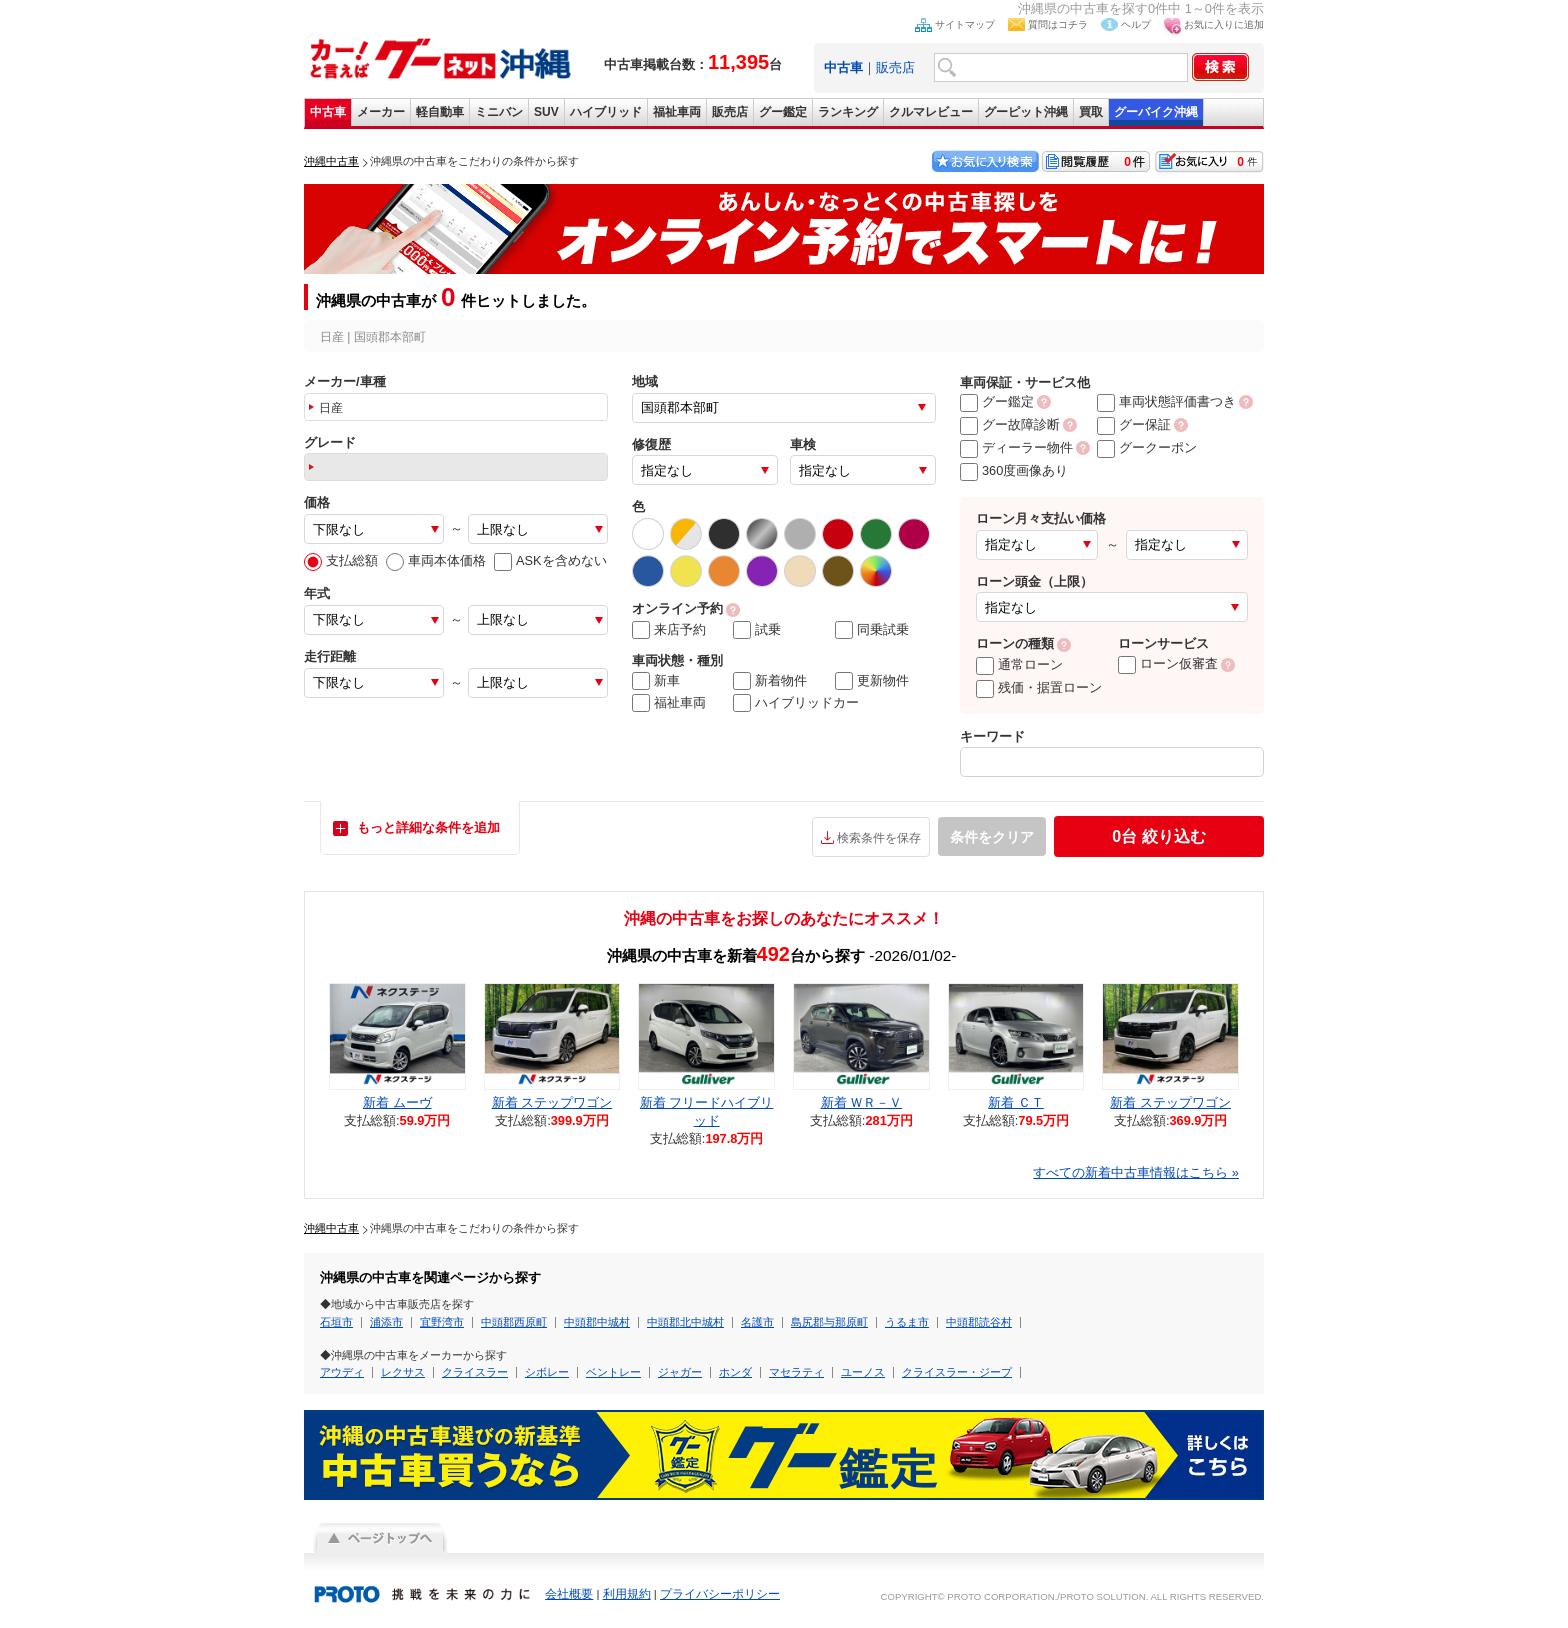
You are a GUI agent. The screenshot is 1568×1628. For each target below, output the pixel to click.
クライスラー (475, 1372)
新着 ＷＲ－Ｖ (862, 1102)
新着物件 (770, 681)
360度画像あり (1014, 470)
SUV (546, 112)
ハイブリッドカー (796, 703)
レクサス (403, 1372)
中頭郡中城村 (597, 1322)
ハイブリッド (606, 112)
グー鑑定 (783, 112)
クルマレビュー (931, 112)
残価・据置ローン (1039, 687)
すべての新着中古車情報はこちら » (1136, 1172)
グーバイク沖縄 (1156, 112)
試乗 (757, 630)
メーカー (381, 112)
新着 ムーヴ (397, 1102)
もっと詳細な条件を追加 (428, 827)
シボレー (547, 1372)
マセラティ (796, 1372)
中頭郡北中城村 (685, 1322)
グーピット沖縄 (1026, 112)
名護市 (757, 1322)
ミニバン (499, 112)
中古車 (328, 112)
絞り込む (1158, 836)
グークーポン (1147, 447)
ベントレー (613, 1372)
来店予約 (669, 630)
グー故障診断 (1010, 424)
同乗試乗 (872, 630)
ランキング (848, 112)
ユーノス (863, 1372)
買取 (1091, 112)
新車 (656, 681)
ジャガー (680, 1372)
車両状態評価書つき (1166, 401)
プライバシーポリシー (720, 1594)
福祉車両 (677, 112)
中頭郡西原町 (514, 1322)
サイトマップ (965, 24)
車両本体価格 (436, 560)
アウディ (342, 1372)
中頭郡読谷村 (979, 1322)
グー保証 (1134, 424)
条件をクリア (992, 837)
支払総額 (341, 560)
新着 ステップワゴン (552, 1102)
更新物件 (872, 681)
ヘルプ (1136, 24)
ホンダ (735, 1372)
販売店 (895, 67)
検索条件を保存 (879, 838)
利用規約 (627, 1594)
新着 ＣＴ (1016, 1102)
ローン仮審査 (1168, 663)
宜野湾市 (442, 1322)
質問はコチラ (1058, 24)
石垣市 (336, 1322)
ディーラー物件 (1016, 447)
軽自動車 (440, 112)
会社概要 (569, 1594)
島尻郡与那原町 (829, 1322)
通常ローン (1019, 664)
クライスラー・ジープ (957, 1372)
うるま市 (907, 1322)
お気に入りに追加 (1224, 24)
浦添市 (386, 1322)
